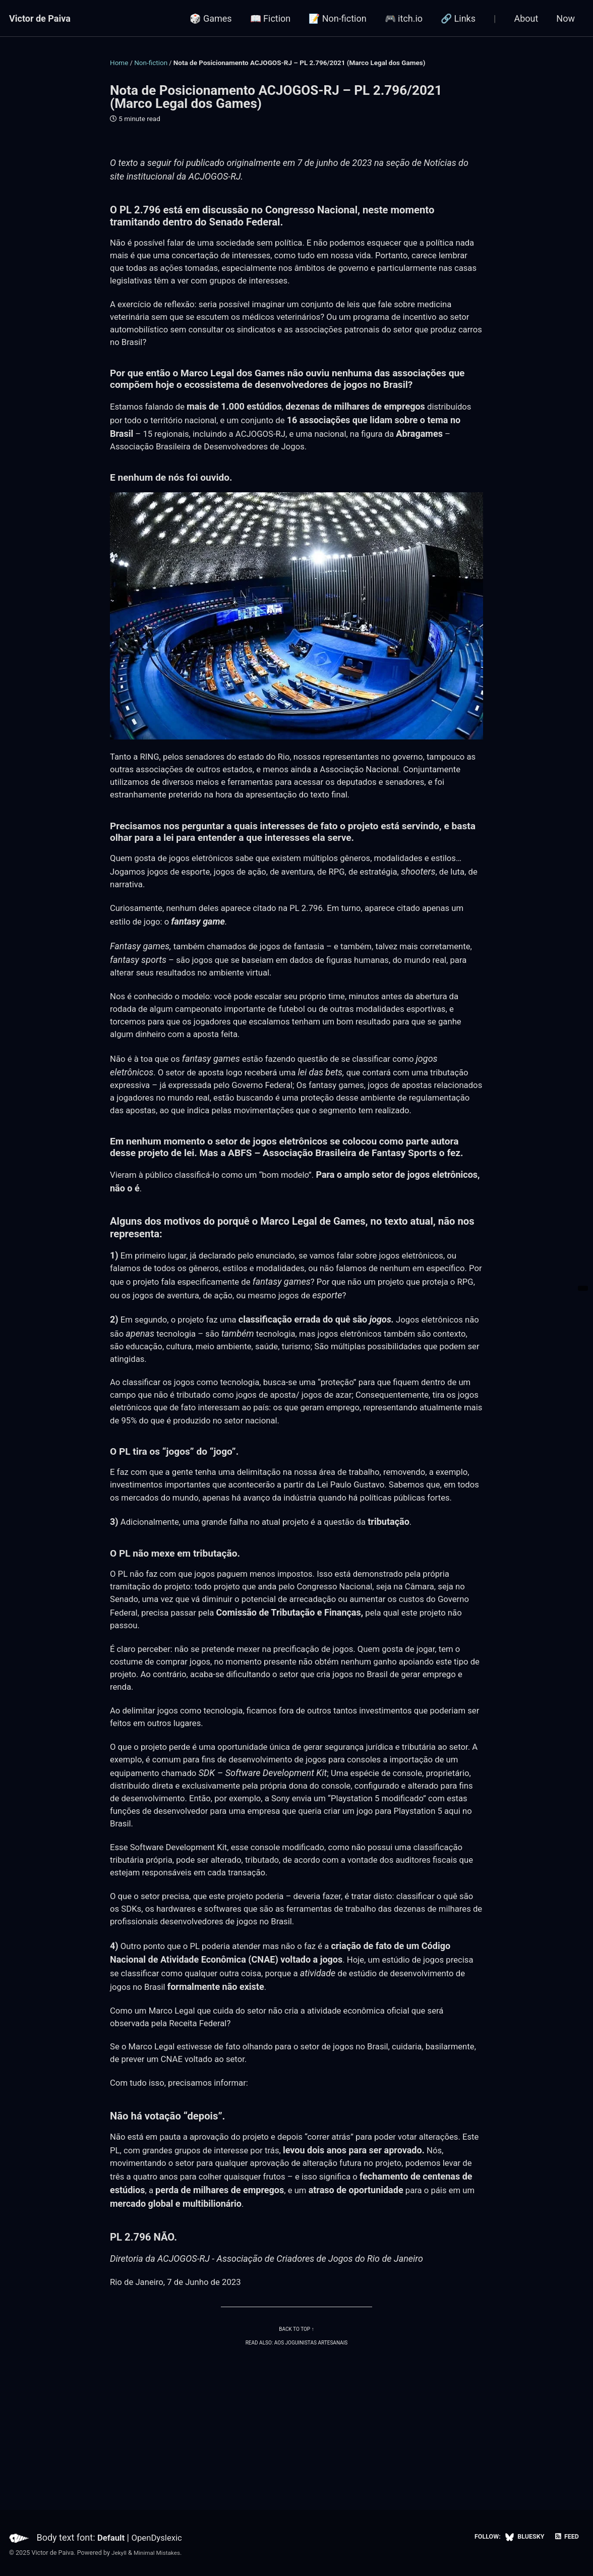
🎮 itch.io (404, 18)
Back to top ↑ (297, 2445)
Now (565, 18)
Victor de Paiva (40, 18)
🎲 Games (210, 18)
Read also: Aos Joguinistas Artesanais (296, 2459)
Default (112, 2537)
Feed (566, 2537)
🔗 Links (458, 18)
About (526, 18)
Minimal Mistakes (160, 2552)
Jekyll (119, 2552)
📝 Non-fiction (337, 18)
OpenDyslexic (161, 2537)
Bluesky (522, 2537)
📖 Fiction (270, 18)
